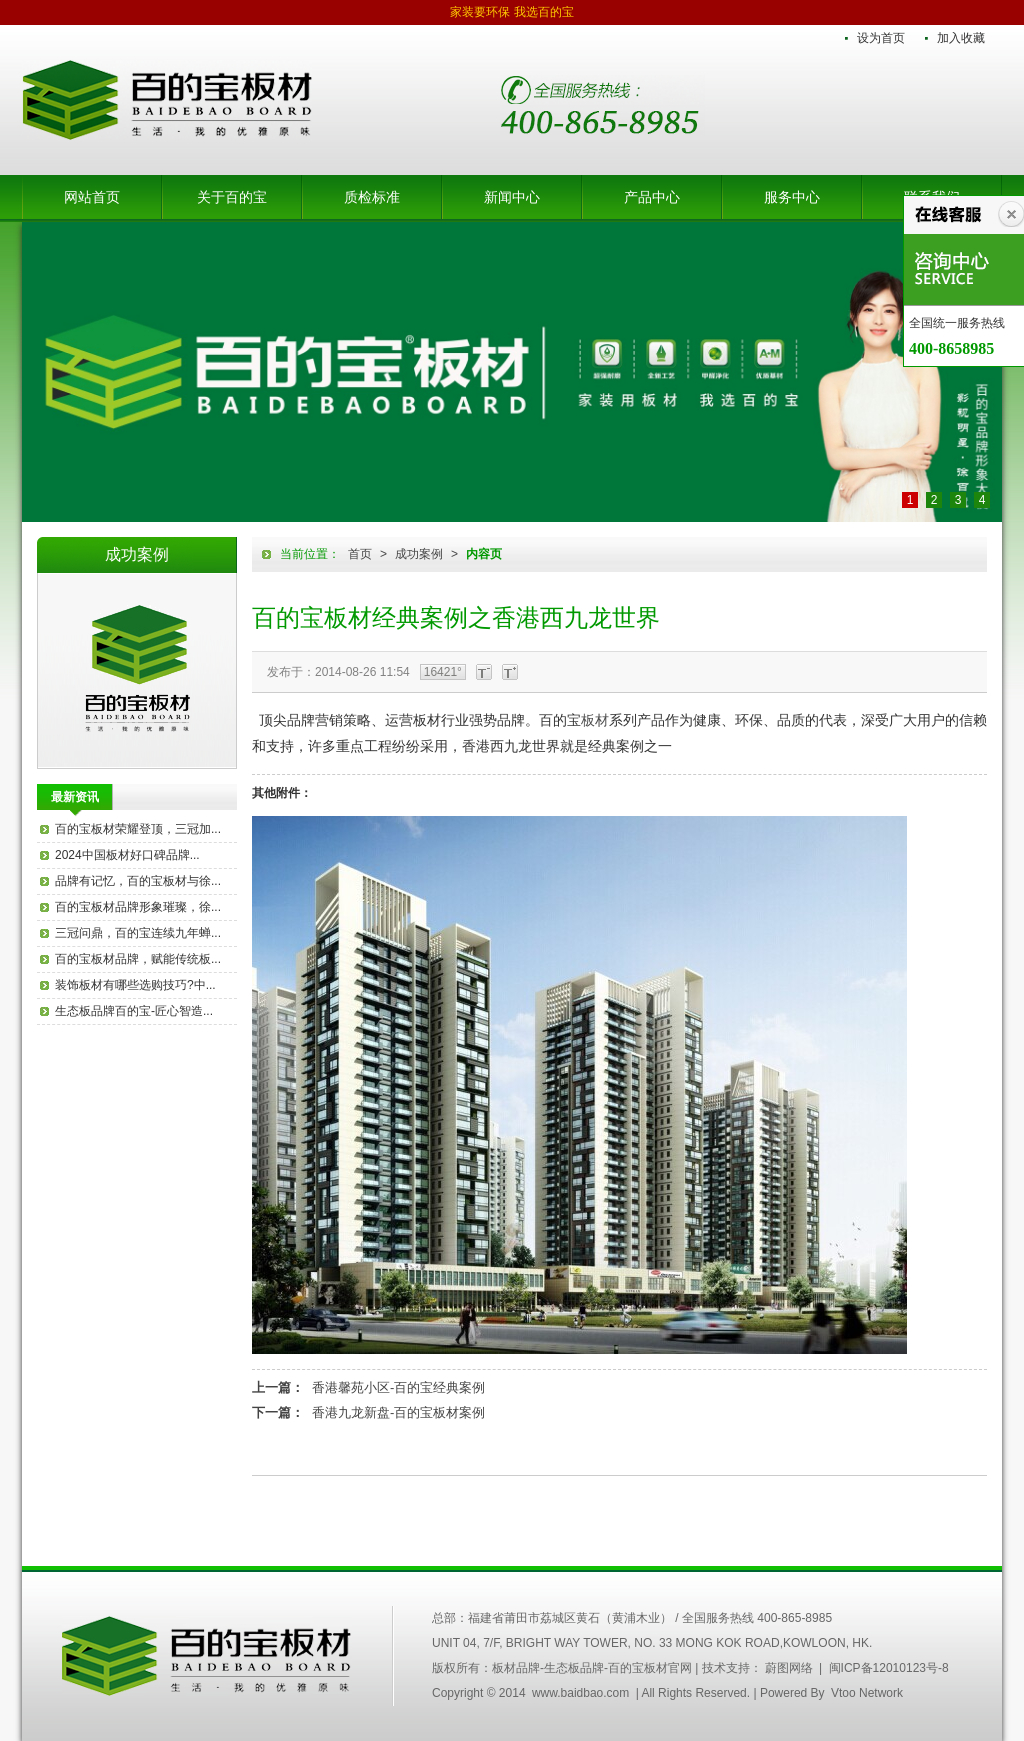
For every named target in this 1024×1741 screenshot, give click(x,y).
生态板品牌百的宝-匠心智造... (134, 1011)
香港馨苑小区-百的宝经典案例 (398, 1387)
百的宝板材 (137, 670)
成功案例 (419, 554)
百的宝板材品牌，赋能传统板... (138, 959)
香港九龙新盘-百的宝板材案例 (398, 1412)
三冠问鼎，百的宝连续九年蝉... (138, 933)
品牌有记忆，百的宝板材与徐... (138, 881)
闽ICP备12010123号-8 (889, 1668)
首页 (360, 554)
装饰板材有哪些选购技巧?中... (135, 985)
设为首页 (881, 38)
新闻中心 (512, 197)
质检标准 (372, 197)
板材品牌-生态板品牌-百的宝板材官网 (167, 100)
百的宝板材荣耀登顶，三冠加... (138, 829)
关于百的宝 (232, 197)
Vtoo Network (867, 1693)
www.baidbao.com (580, 1693)
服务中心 (792, 197)
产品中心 (652, 197)
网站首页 (92, 197)
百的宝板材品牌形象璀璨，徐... (138, 907)
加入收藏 (961, 38)
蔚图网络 (789, 1668)
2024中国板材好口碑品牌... (127, 855)
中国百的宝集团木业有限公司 (207, 1656)
